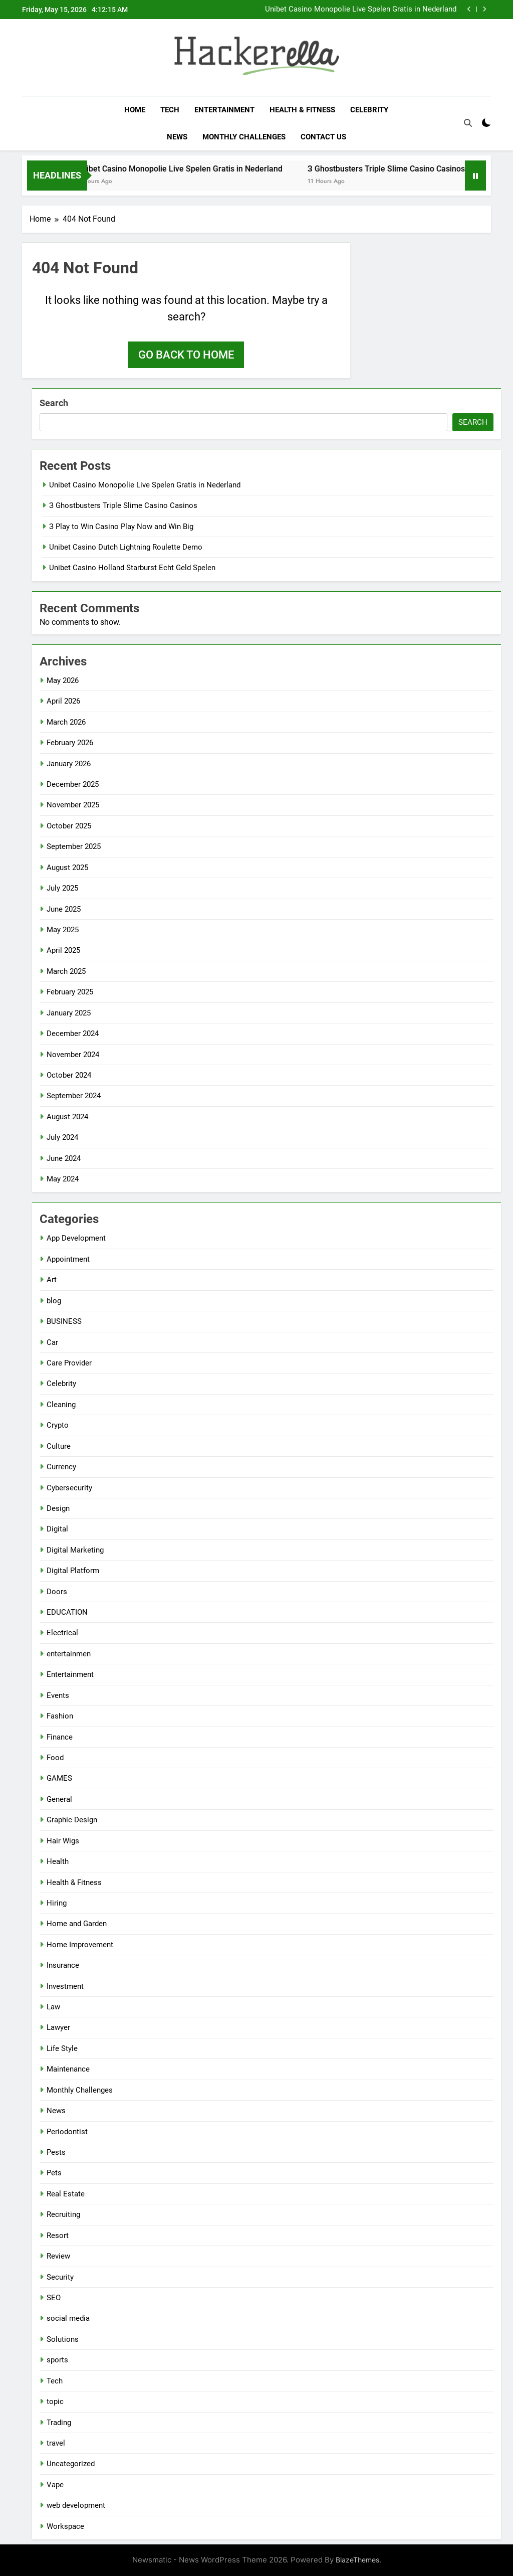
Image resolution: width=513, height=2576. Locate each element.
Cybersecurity (69, 1487)
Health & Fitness (302, 109)
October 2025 (69, 825)
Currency (61, 1466)
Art (52, 1279)
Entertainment (224, 109)
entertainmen (69, 1653)
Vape (55, 2484)
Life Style (62, 2048)
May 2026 (63, 680)
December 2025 (73, 784)
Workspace (65, 2526)
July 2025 (62, 888)
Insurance (63, 1965)
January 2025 (69, 1012)
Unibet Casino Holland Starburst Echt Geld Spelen (132, 567)
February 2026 (70, 742)
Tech (169, 109)
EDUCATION (67, 1612)
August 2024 (67, 1116)
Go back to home (186, 355)
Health (58, 1861)
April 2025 (63, 950)
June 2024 (64, 1158)
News (177, 136)
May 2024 (63, 1178)
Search (54, 403)
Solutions (63, 2339)
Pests (56, 2152)
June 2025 (64, 909)
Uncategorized (71, 2463)
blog (54, 1300)
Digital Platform (73, 1570)
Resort (58, 2235)
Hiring (57, 1903)
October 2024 (69, 1075)
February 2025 (70, 991)
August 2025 (67, 867)
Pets (54, 2172)
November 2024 (73, 1054)
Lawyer (58, 2027)
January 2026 (69, 763)
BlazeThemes (357, 2559)
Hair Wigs (63, 1840)
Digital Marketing (75, 1550)
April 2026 (63, 701)
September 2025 (74, 846)
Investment (65, 1986)
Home (134, 109)
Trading (59, 2422)
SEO (54, 2297)
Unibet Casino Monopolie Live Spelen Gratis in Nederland (360, 10)
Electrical (62, 1632)
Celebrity (369, 109)
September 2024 (74, 1095)
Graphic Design (72, 1819)
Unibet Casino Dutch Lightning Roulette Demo (125, 547)
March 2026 (66, 722)
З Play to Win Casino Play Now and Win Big (121, 526)
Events (58, 1695)
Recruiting (63, 2214)
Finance (60, 1737)
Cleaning (61, 1404)
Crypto (58, 1425)
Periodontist (67, 2131)
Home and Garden (77, 1923)
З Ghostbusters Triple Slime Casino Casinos (398, 169)
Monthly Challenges (244, 136)
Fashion (60, 1716)
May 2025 (63, 929)
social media (68, 2318)
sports (57, 2359)
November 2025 (73, 804)
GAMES (59, 1778)
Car (52, 1342)
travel (56, 2443)
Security (60, 2277)
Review (58, 2256)
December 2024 (73, 1033)
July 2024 (62, 1137)
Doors (57, 1591)
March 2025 (66, 971)
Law (53, 2006)
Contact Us (323, 136)
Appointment (68, 1259)
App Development (76, 1238)
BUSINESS (64, 1321)
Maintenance (68, 2069)
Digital (57, 1528)
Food (55, 1757)
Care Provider (69, 1362)
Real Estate (66, 2193)
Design (58, 1508)
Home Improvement (80, 1944)
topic (55, 2401)
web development (76, 2505)
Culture (59, 1446)
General (59, 1799)
